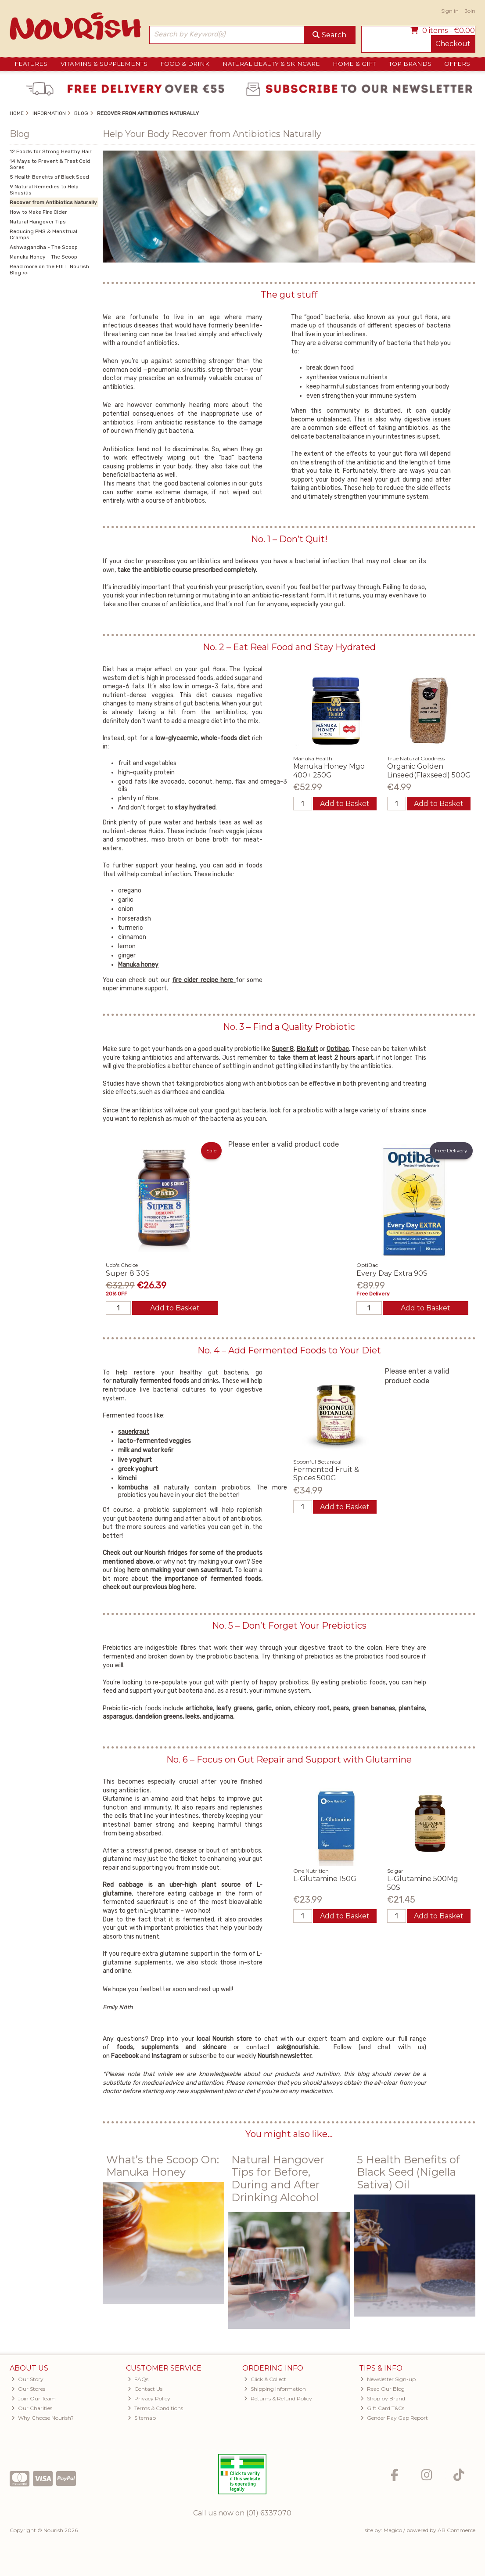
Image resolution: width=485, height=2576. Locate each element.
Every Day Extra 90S (392, 1273)
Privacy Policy (149, 2398)
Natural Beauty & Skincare (271, 63)
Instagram (167, 2056)
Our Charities (31, 2408)
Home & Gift (354, 63)
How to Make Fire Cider (38, 212)
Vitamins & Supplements (104, 63)
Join (470, 10)
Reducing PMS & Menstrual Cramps (43, 234)
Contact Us (145, 2388)
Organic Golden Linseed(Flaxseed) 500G (429, 770)
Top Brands (410, 63)
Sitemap (142, 2417)
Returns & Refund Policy (278, 2398)
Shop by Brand (382, 2398)
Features (30, 63)
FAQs (138, 2379)
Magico (393, 2530)
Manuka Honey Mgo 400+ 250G (329, 770)
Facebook (125, 2056)
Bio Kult (307, 1049)
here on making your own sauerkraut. (181, 1570)
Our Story (27, 2379)
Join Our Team (33, 2398)
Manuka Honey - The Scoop (43, 257)
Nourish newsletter (284, 2056)
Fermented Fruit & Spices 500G (326, 1473)
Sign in (450, 10)
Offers (457, 63)
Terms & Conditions (155, 2408)
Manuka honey (138, 964)
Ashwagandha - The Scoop (44, 247)
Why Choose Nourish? (42, 2417)
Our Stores (28, 2388)
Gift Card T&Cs (382, 2408)
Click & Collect (265, 2379)
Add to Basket (345, 803)
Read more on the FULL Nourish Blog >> (49, 269)
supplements (160, 2047)
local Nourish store (226, 2039)
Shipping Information (275, 2388)
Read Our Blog (382, 2388)
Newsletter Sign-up (388, 2379)
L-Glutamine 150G (324, 1878)
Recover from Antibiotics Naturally (53, 202)
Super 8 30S (128, 1273)
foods (124, 2047)
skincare (218, 2047)
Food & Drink (184, 63)
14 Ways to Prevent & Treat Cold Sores (50, 164)
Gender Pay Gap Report (394, 2417)
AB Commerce (456, 2530)
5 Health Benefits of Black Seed (49, 177)
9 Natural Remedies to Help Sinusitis (44, 189)
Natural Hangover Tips (38, 222)
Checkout (453, 44)
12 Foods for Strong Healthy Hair (51, 151)
